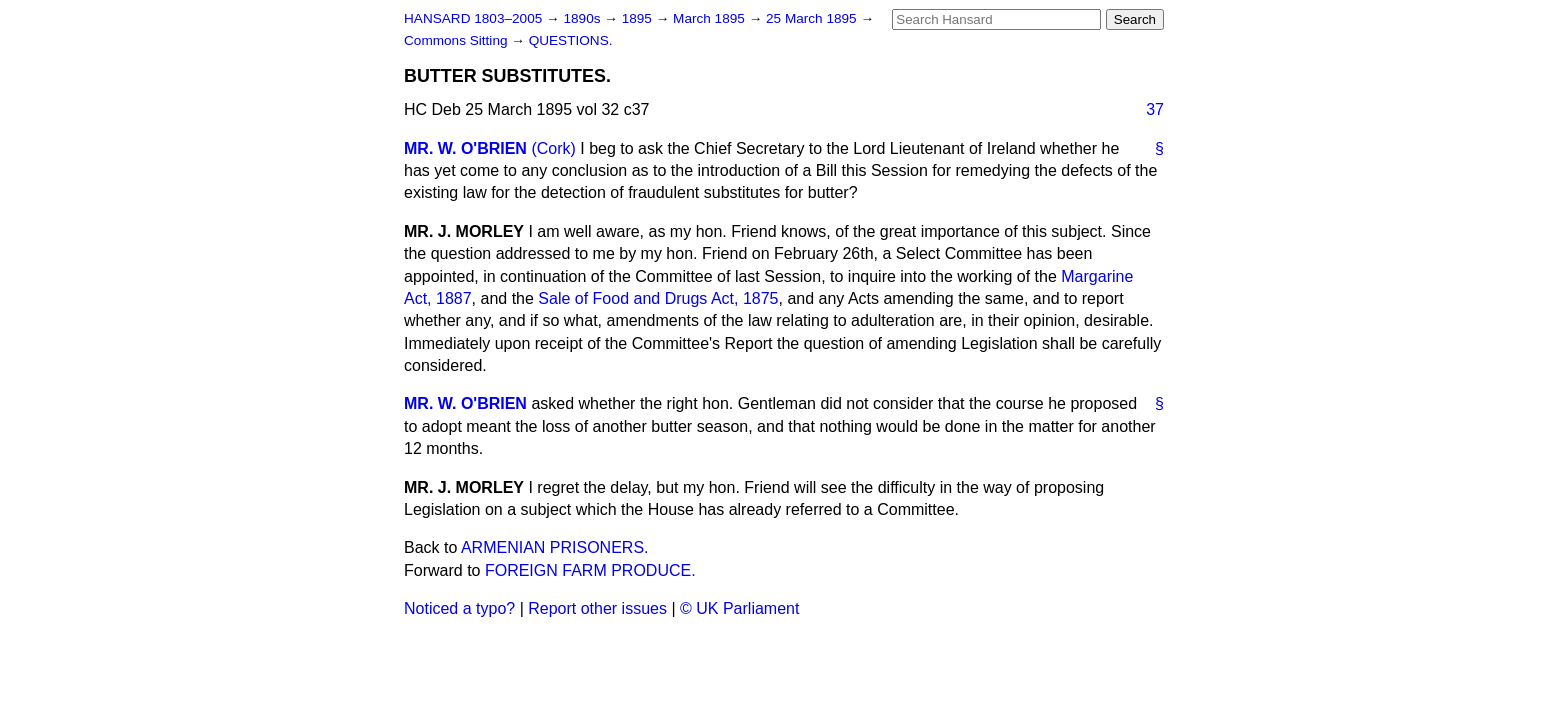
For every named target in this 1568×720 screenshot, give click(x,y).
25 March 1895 (813, 18)
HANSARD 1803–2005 (473, 18)
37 (1155, 109)
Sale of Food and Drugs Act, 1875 (658, 298)
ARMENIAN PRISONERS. (555, 547)
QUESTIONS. (571, 40)
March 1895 (711, 18)
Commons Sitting (457, 40)
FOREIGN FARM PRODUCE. (590, 570)
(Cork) (553, 148)
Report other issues (597, 608)
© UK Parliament (739, 608)
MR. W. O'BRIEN (465, 148)
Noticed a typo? (459, 608)
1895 (639, 18)
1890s (583, 18)
